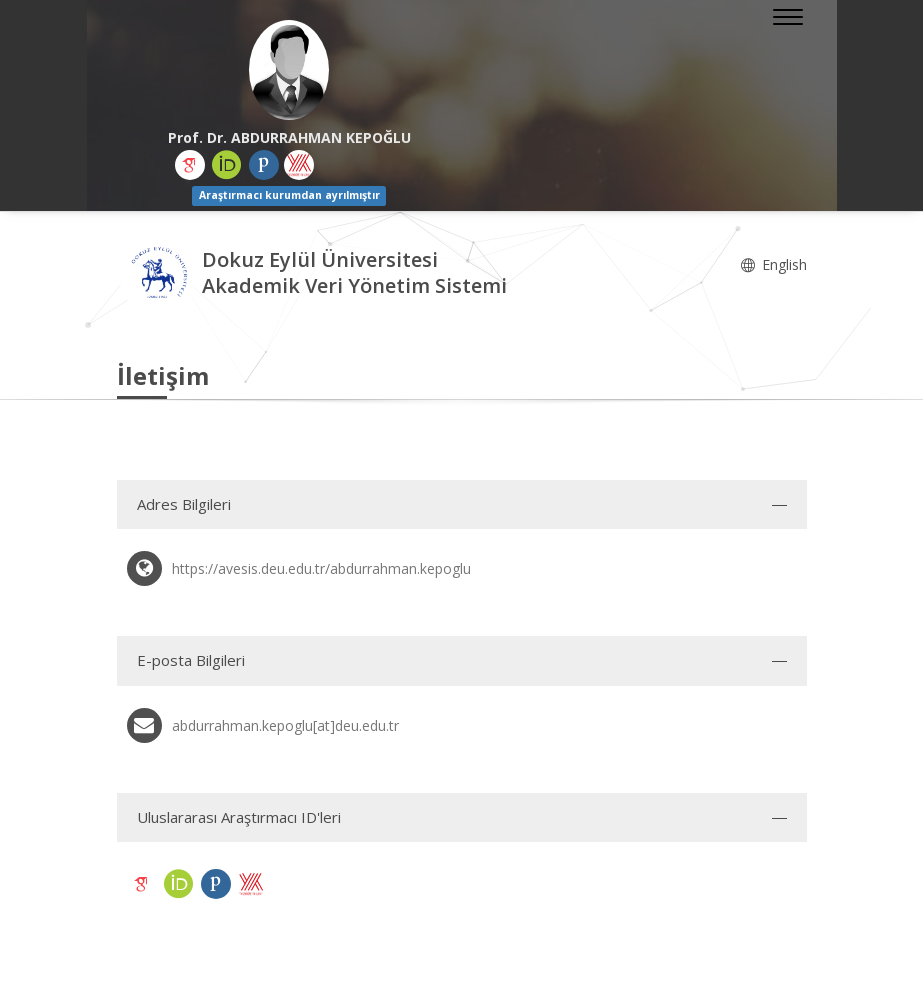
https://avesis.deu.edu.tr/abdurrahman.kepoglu (321, 568)
